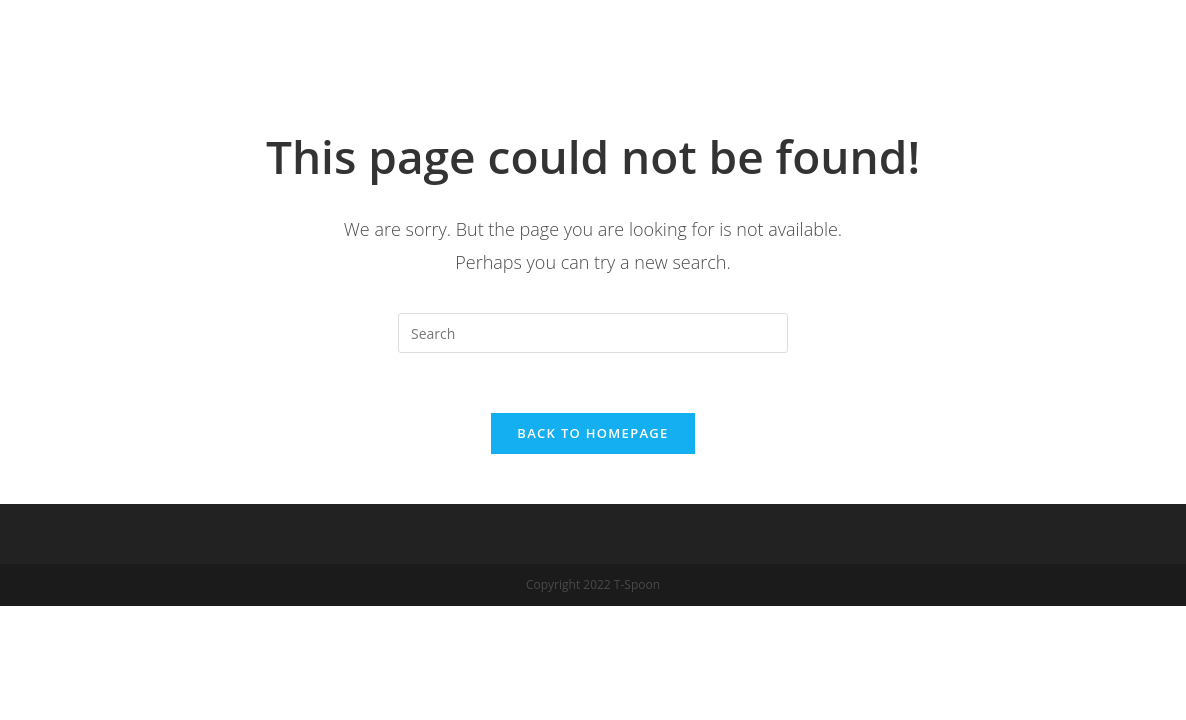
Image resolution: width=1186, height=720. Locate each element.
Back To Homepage (592, 433)
